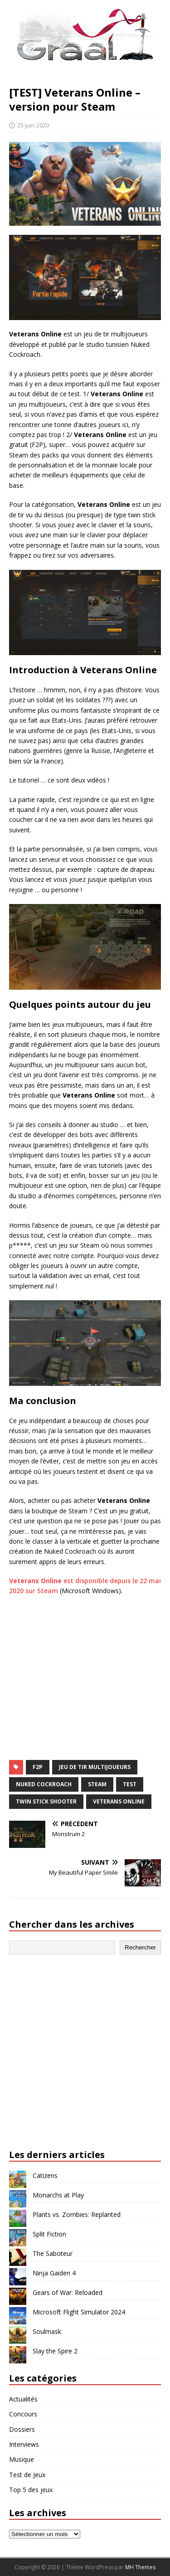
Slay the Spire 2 (55, 2351)
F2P (38, 1767)
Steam (97, 1784)
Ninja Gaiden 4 (54, 2273)
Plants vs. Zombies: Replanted (77, 2214)
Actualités (23, 2399)
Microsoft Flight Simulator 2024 (79, 2312)
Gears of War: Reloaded (67, 2292)
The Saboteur (53, 2253)
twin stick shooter (46, 1801)
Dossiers (22, 2429)
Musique (21, 2459)
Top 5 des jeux (31, 2489)
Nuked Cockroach (44, 1784)
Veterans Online (119, 1801)
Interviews (24, 2444)
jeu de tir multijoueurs (95, 1767)
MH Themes (140, 2567)
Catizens (45, 2175)
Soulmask (47, 2331)
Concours (23, 2414)
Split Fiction (49, 2234)
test (129, 1784)
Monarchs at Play (58, 2195)
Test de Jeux (27, 2474)
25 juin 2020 (33, 125)
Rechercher (140, 1947)
